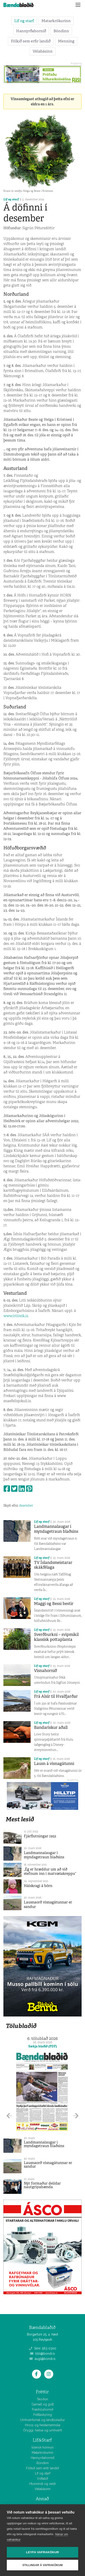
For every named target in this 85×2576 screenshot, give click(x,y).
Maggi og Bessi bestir (53, 1603)
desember (26, 1505)
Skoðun (42, 2399)
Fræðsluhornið (42, 2409)
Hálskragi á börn (38, 1885)
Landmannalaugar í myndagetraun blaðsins (56, 1529)
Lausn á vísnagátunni (54, 1763)
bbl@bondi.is (42, 2353)
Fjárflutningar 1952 (40, 1836)
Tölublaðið (21, 2026)
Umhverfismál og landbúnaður (42, 2420)
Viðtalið (42, 2478)
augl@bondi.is (42, 2359)
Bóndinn (61, 30)
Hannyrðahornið (31, 30)
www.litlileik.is (15, 1315)
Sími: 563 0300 (42, 2348)
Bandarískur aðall (51, 1727)
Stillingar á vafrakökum (42, 2565)
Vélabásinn (43, 51)
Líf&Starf (42, 2440)
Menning (66, 41)
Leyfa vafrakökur (42, 2552)
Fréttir (42, 2392)
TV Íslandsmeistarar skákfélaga (53, 1565)
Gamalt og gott (43, 2404)
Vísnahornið (45, 1670)
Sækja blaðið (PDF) (42, 2046)
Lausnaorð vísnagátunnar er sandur (48, 1904)
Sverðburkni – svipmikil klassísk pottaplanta (56, 1637)
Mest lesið (20, 1819)
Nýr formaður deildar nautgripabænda (42, 2185)
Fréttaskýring (42, 2414)
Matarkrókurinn (56, 20)
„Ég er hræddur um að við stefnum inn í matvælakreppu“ (50, 1871)
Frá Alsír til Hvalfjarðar (56, 1696)
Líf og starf (24, 20)
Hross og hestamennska (42, 2425)
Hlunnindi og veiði (42, 2484)
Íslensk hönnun (42, 2447)
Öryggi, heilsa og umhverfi (42, 2430)
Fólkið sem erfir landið (31, 41)
